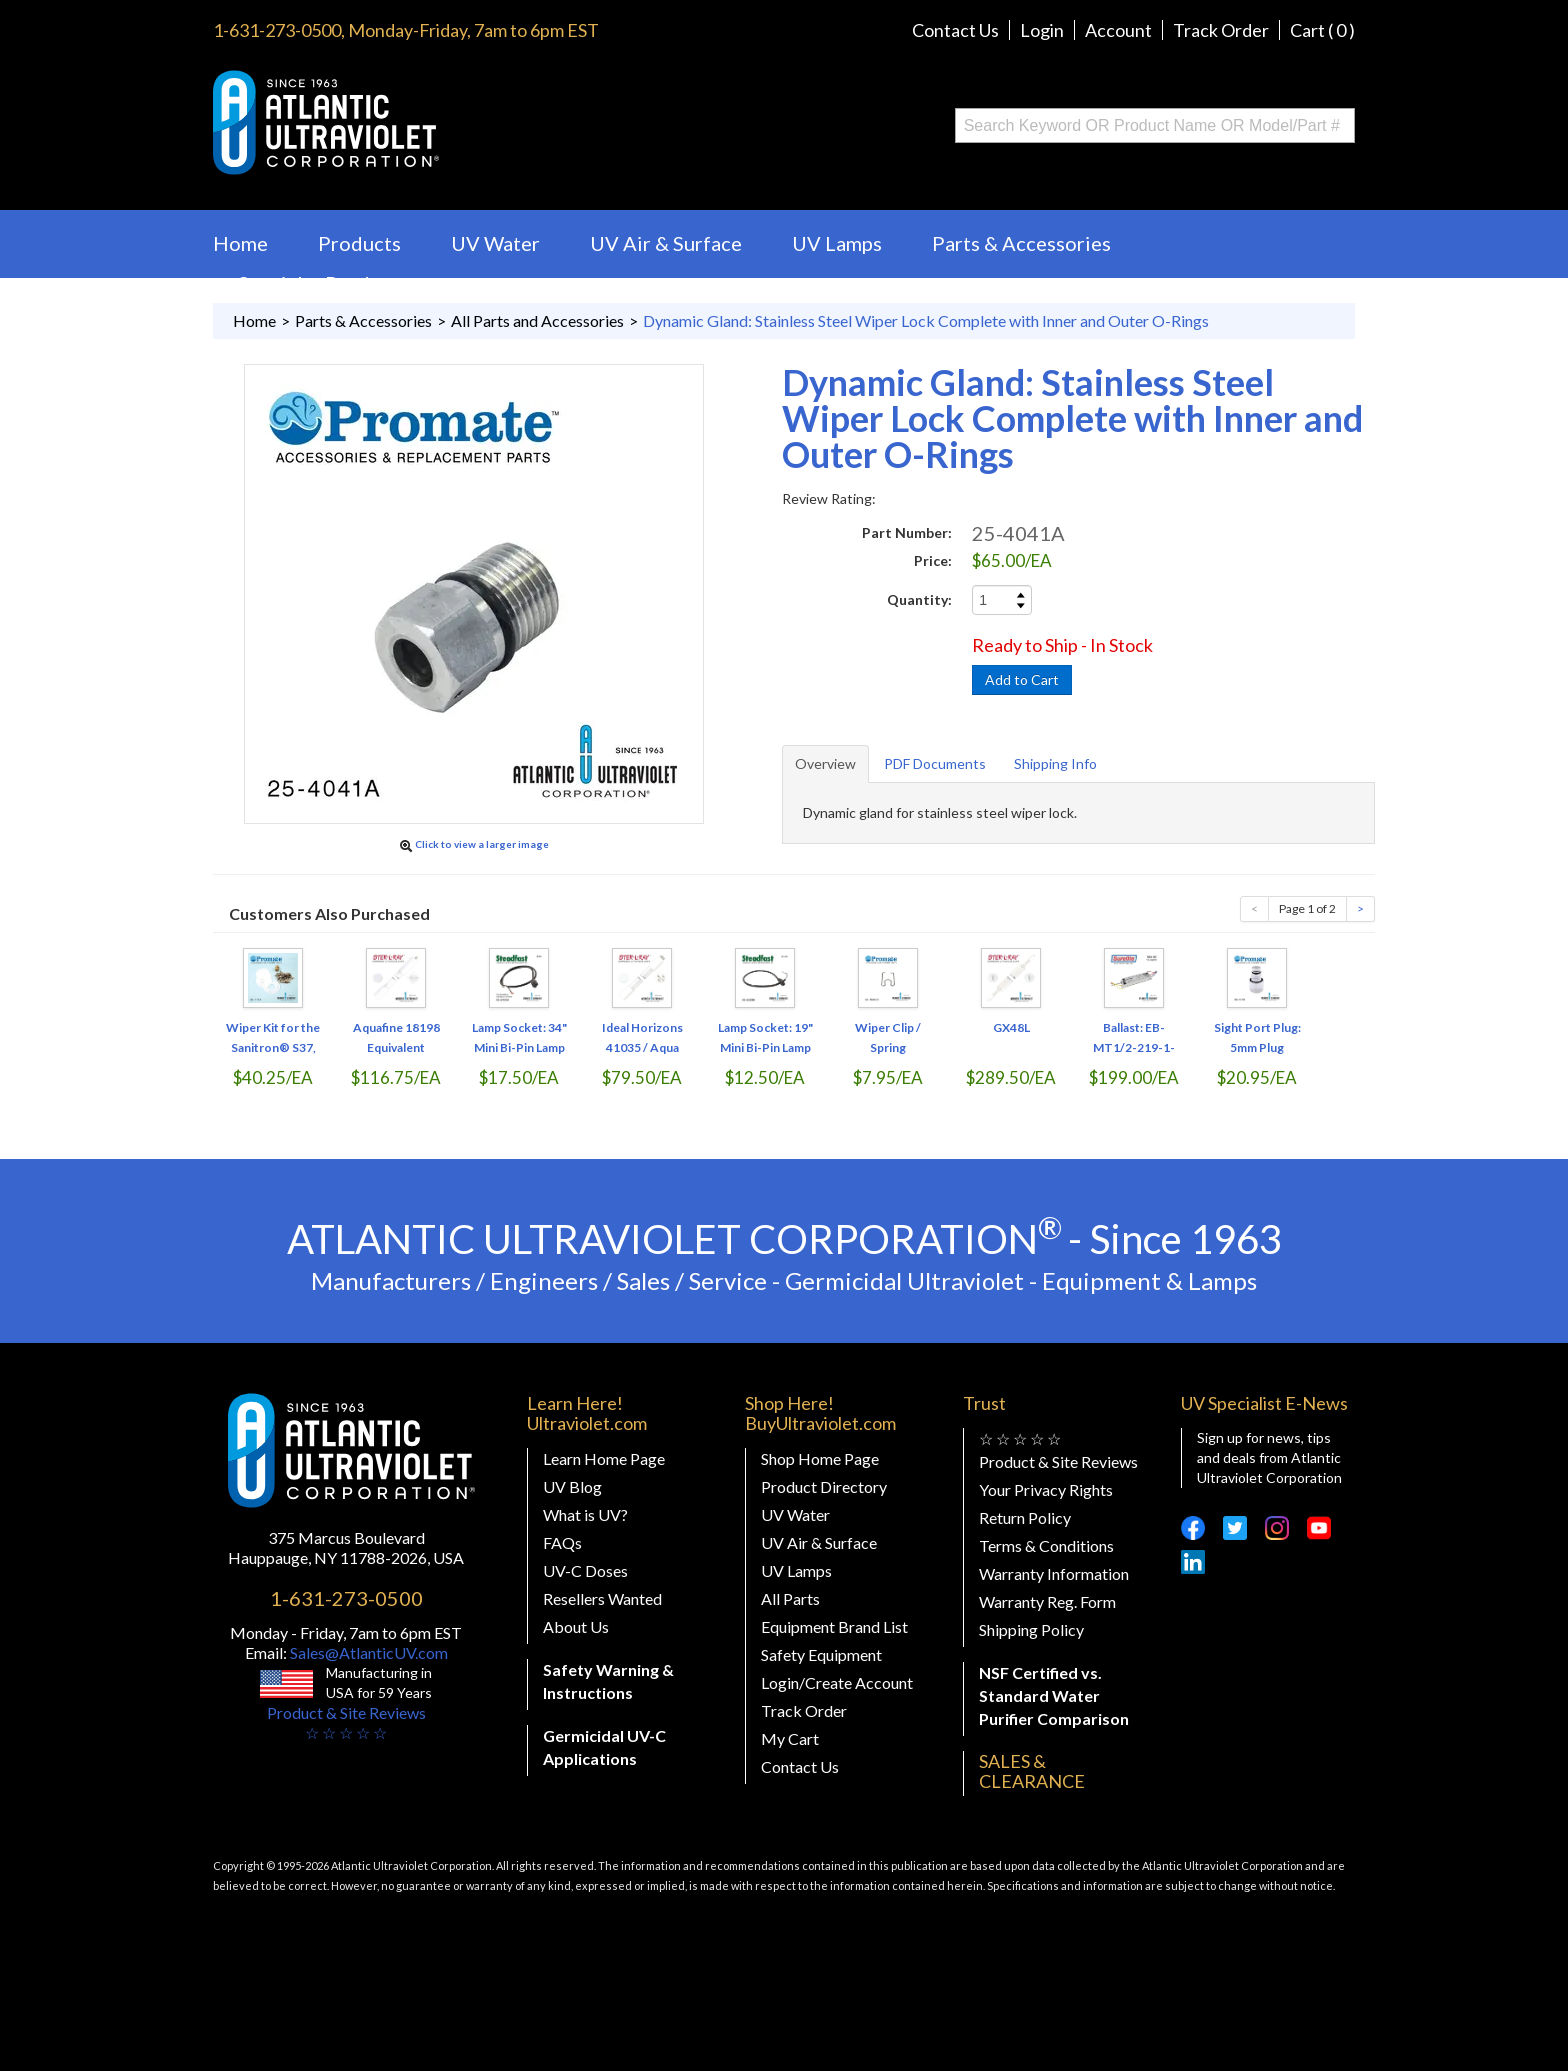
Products (359, 243)
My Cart (790, 1738)
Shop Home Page (820, 1458)
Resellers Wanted (602, 1598)
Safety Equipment (821, 1654)
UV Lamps (837, 243)
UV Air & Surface (666, 243)
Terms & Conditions (1046, 1545)
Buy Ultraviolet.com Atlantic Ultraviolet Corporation (406, 122)
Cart (1322, 30)
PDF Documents (935, 763)
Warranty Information (1054, 1573)
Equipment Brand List (834, 1626)
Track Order (1221, 30)
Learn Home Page (604, 1458)
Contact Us (955, 30)
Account (1118, 30)
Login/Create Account (837, 1682)
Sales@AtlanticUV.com (367, 1652)
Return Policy (1025, 1517)
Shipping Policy (1031, 1629)
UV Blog (572, 1486)
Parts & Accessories (1021, 243)
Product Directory (824, 1486)
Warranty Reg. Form (1047, 1601)
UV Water (495, 243)
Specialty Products (323, 283)
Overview (825, 763)
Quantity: (919, 599)
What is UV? (585, 1514)
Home (240, 243)
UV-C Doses (585, 1570)
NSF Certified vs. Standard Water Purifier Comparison (1054, 1695)
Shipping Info (1055, 763)
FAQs (562, 1542)
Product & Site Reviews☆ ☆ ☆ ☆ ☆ (346, 1722)
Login (1042, 30)
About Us (576, 1626)
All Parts (790, 1598)
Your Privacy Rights (1046, 1489)
